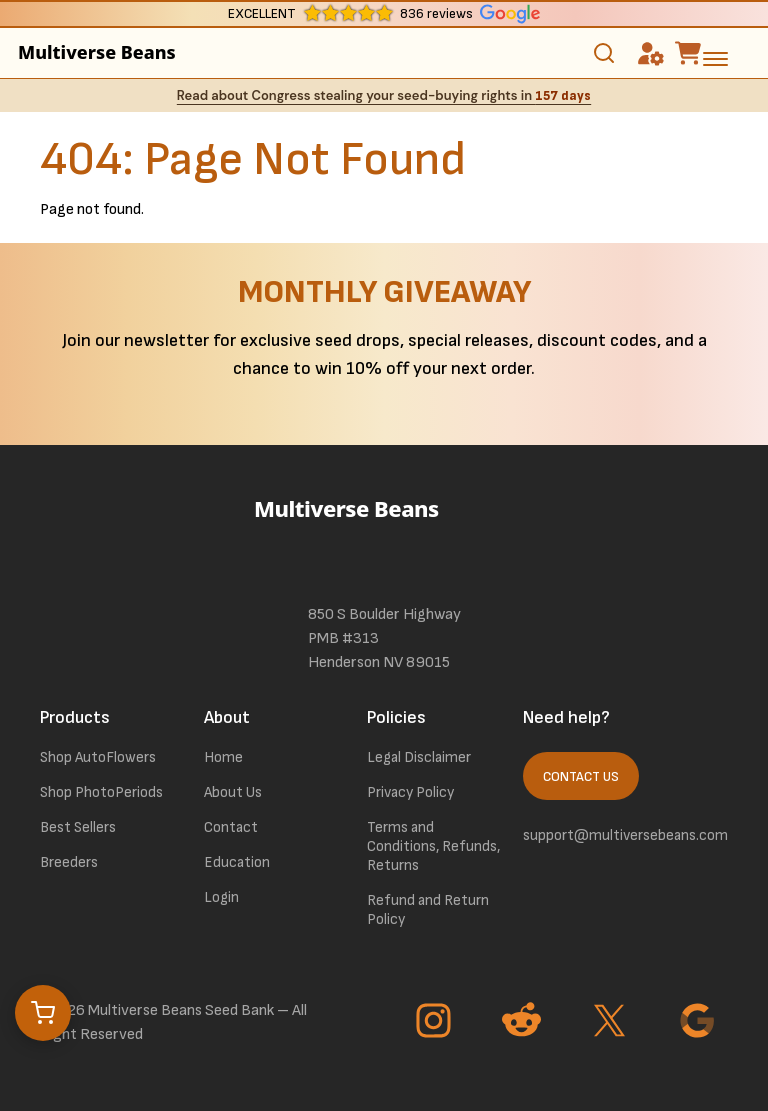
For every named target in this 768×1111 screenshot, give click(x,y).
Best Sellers (78, 827)
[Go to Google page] (700, 1023)
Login (221, 897)
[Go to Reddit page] (524, 1023)
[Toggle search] (604, 53)
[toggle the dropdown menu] (715, 58)
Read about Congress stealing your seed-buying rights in (384, 95)
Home (223, 757)
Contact (231, 827)
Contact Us (581, 777)
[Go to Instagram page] (436, 1023)
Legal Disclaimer (419, 757)
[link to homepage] (384, 536)
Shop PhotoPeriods (101, 792)
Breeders (69, 862)
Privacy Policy (410, 792)
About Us (233, 792)
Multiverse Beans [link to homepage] (97, 52)
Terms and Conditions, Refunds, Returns (433, 846)
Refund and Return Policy (428, 910)
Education (237, 862)
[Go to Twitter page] (612, 1023)
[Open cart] (43, 1013)
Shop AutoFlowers (98, 757)
